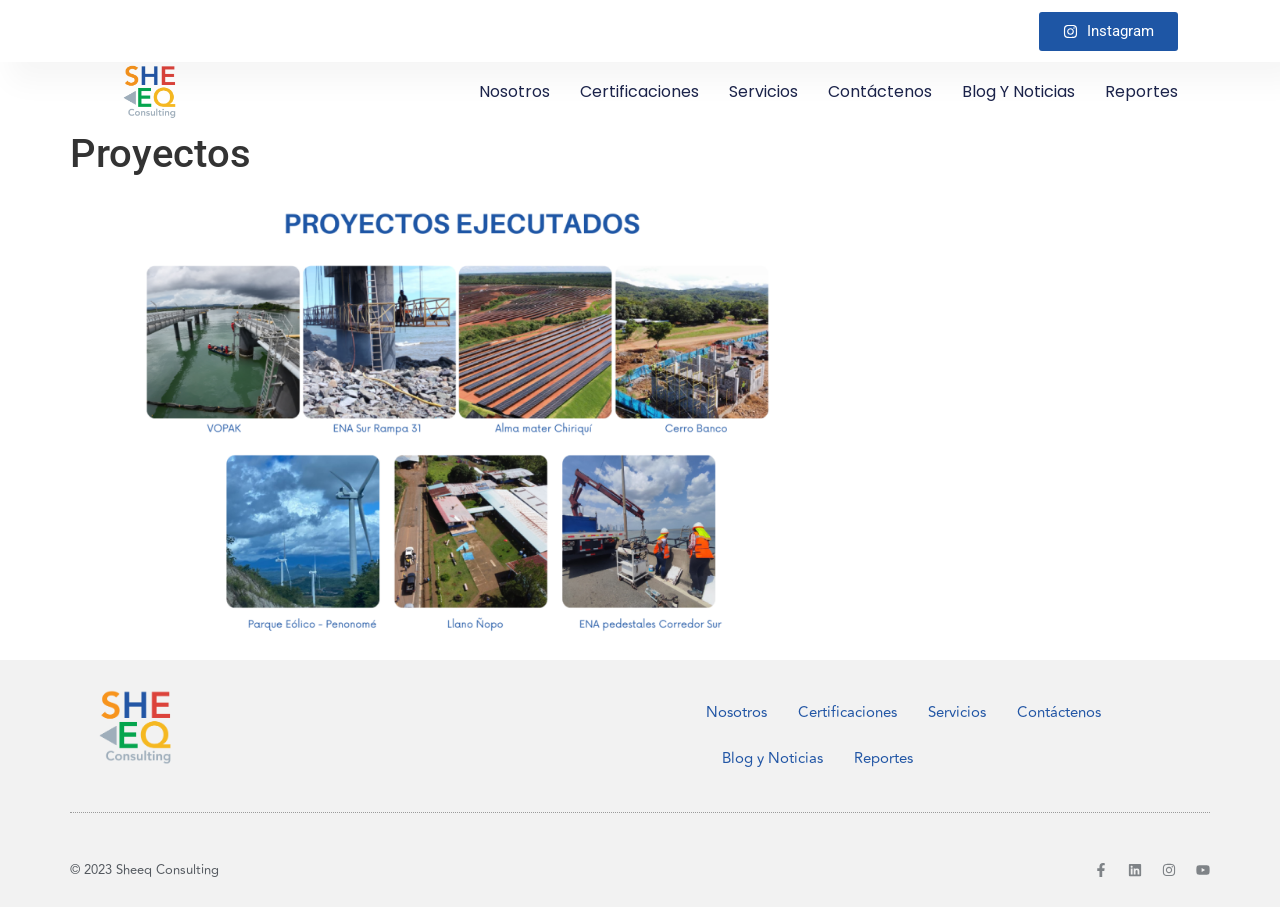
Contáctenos (880, 91)
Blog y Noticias (1018, 91)
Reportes (1141, 91)
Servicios (763, 91)
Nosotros (514, 91)
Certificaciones (639, 91)
